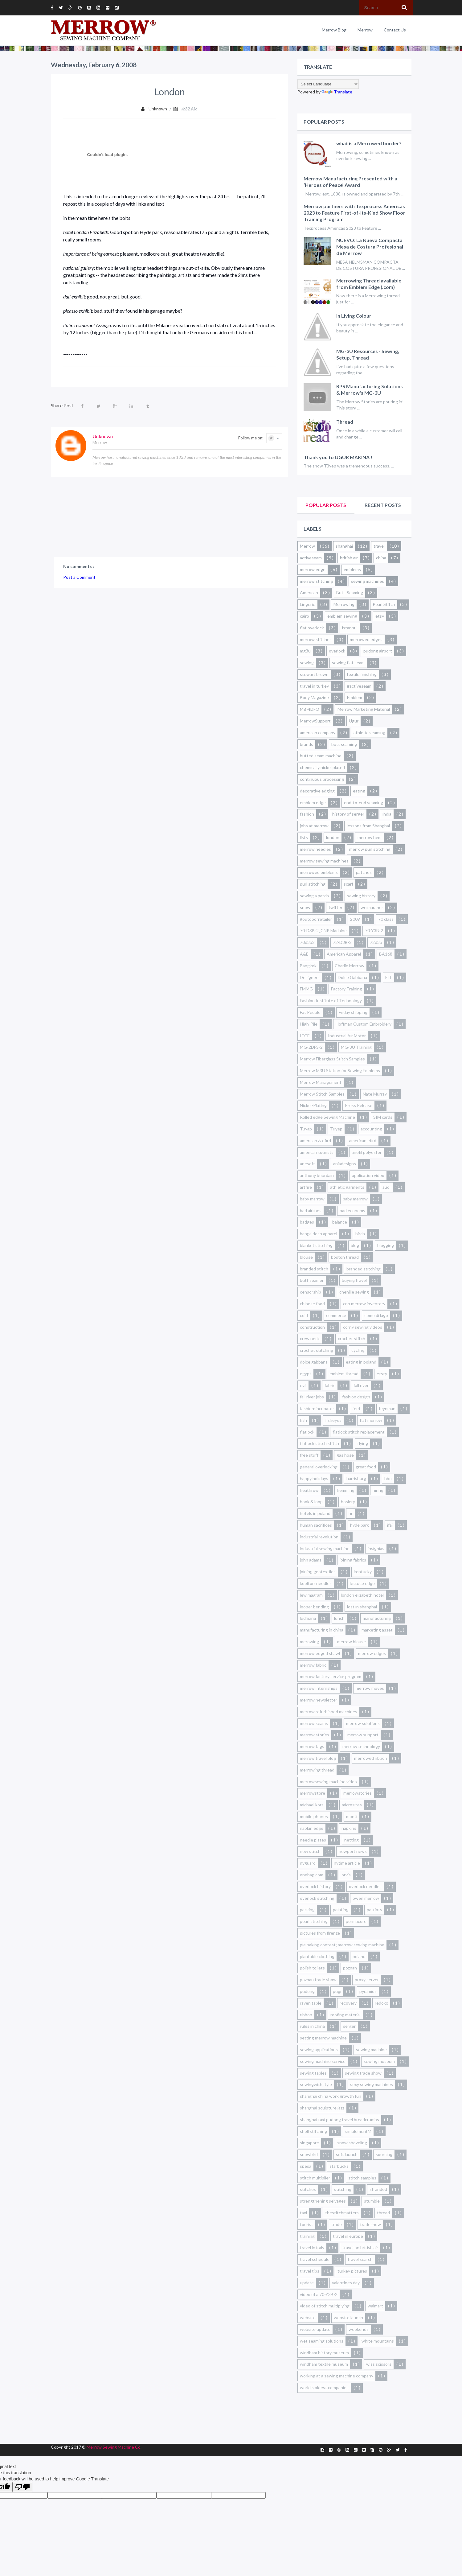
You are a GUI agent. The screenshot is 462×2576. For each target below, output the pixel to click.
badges (307, 1221)
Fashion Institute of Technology (331, 1000)
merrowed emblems (319, 872)
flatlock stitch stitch (319, 1443)
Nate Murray (375, 1094)
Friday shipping (353, 1012)
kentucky (363, 1571)
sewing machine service (322, 2061)
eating (359, 790)
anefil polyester (367, 1152)
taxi (303, 2212)
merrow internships (318, 1688)
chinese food (312, 1303)
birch (360, 1233)
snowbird (309, 2154)
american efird (362, 1140)
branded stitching (363, 1268)
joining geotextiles (318, 1571)
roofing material (345, 2014)
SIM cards (382, 1117)
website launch (348, 2317)
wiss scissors (378, 2364)
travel (379, 546)
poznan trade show (318, 1979)
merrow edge (312, 569)
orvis (346, 1874)
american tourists (316, 1152)
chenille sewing (354, 1291)
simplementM (358, 2131)
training (307, 2236)
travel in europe (348, 2236)
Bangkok (308, 965)
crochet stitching (316, 1350)
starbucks (339, 2166)
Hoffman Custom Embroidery (363, 1024)
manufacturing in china (321, 1629)
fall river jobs (312, 1396)
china (381, 557)
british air (349, 557)
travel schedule (314, 2259)
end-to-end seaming (363, 802)
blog (355, 1245)
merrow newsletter (318, 1699)
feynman (387, 1408)
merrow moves (370, 1688)
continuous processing (322, 779)
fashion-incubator (317, 1408)
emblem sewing (342, 616)
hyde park (359, 1525)
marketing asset (377, 1629)
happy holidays (314, 1478)
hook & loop (311, 1501)
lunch (339, 1618)
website (308, 2317)
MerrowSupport (315, 720)
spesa (305, 2166)
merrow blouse (351, 1641)
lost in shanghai (362, 1606)
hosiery (348, 1501)
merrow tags (312, 1746)
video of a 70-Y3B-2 (318, 2294)
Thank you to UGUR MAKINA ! (338, 457)
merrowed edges (366, 639)
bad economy (352, 1210)
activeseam (311, 557)
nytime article (347, 1863)
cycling (358, 1350)
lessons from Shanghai (368, 825)
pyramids (368, 1991)
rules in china (312, 2026)
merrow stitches (316, 639)
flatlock (307, 1431)
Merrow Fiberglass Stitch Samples (332, 1058)
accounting (371, 1128)
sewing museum (379, 2061)
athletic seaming (369, 732)
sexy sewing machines (371, 2084)
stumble (372, 2201)
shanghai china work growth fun (330, 2096)
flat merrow (371, 1420)
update (307, 2282)
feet (356, 1408)
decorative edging (317, 790)
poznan (350, 1967)
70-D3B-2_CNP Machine (323, 930)
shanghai (344, 546)
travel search (360, 2259)
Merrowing (343, 604)
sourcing (384, 2154)
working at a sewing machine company (336, 2375)
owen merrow (366, 1898)
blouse (306, 1257)
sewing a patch (314, 895)
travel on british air (360, 2247)
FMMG (306, 988)
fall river (361, 1385)
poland (359, 1956)
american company (317, 732)
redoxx (381, 2003)
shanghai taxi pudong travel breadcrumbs (339, 2119)
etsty (382, 1373)
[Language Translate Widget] (328, 84)
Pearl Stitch (384, 604)
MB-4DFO (309, 709)
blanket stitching (316, 1245)
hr (351, 1513)
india (386, 814)
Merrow (365, 29)
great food (366, 1466)
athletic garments (347, 1187)
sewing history (361, 895)
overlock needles (365, 1886)
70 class (386, 919)
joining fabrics (353, 1559)
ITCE (305, 1035)
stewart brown (314, 674)
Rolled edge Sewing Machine (327, 1117)
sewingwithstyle (316, 2084)
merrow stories (314, 1734)
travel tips (309, 2271)
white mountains (378, 2341)
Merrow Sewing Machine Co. (114, 2447)
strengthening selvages (323, 2201)
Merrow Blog (334, 29)
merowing (309, 1641)
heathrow (309, 1490)
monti (351, 1816)
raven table (310, 2003)
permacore (356, 1921)
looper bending (314, 1606)
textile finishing (362, 674)
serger (349, 2026)
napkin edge (311, 1828)
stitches (308, 2189)
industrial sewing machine (325, 1548)
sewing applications (319, 2049)
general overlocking (318, 1466)
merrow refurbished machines (328, 1711)
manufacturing (377, 1618)
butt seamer (312, 1280)
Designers (310, 977)
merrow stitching (316, 581)
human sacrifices (316, 1525)
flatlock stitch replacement (359, 1431)
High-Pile (308, 1024)
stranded (378, 2189)
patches (364, 872)
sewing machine (371, 2049)
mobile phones (314, 1816)
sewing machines (367, 581)
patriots (374, 1909)
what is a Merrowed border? (369, 143)
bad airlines (310, 1210)
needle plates (313, 1839)
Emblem (354, 697)
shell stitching (313, 2131)
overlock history (315, 1886)
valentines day (346, 2282)
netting (351, 1839)
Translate (336, 91)
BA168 (385, 954)
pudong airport (377, 650)
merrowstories (357, 1793)
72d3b (376, 942)
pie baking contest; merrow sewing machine (342, 1944)
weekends (359, 2329)
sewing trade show (363, 2073)
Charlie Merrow (349, 965)
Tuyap (306, 1128)
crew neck (310, 1338)
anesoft (307, 1163)
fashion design (356, 1396)
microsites (352, 1804)
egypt (305, 1373)
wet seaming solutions (321, 2341)
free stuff (309, 1455)
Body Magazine (314, 697)
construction (312, 1327)
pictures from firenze (320, 1933)
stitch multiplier (315, 2177)
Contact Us (395, 29)
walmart (375, 2305)
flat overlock (312, 627)
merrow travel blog (318, 1758)
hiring (378, 1490)
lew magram (311, 1595)
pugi (337, 1991)
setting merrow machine (323, 2037)
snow (305, 907)
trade (336, 2224)
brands (306, 744)
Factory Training (346, 988)
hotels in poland (315, 1513)
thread (383, 2212)
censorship (310, 1291)
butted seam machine (320, 755)
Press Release (358, 1105)
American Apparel (344, 954)
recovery (348, 2003)
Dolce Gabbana (352, 977)
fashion (307, 814)
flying (362, 1443)
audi (386, 1187)
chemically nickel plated (322, 767)
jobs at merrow (314, 825)
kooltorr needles (316, 1583)
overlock (337, 650)
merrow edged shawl (320, 1653)
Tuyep (336, 1128)
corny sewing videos (362, 1327)
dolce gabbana (314, 1361)
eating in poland (361, 1361)
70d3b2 (307, 942)
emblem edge (313, 802)
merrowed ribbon (370, 1758)
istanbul (350, 627)
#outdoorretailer (316, 919)
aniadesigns (344, 1163)
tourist (306, 2224)
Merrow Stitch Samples (322, 1094)
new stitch (310, 1851)
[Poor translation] (22, 2487)
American (309, 592)
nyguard (308, 1863)
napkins (348, 1828)
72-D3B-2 (342, 942)
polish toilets (312, 1967)
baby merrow (355, 1198)
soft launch (347, 2154)
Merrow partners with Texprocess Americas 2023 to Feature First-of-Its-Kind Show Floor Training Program (354, 212)
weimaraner (372, 907)
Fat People (310, 1012)
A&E (304, 954)
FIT (388, 977)
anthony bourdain (317, 1175)
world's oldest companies (324, 2387)
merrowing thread (317, 1769)
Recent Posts (383, 505)
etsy (379, 616)
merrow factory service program (330, 1676)
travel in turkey (314, 686)
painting (341, 1909)
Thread (344, 422)
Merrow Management (320, 1082)
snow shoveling (352, 2142)
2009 (355, 919)
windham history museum (324, 2352)
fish (303, 1420)
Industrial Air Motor (347, 1035)
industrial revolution (319, 1536)
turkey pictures (352, 2271)
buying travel (354, 1280)
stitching (342, 2189)
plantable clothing (317, 1956)
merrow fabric (313, 1665)
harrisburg (356, 1478)
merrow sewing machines (324, 860)
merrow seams (314, 1723)
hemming (345, 1490)
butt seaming (344, 744)
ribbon (306, 2014)
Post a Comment (79, 577)
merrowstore (312, 1793)
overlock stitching (317, 1898)
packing (307, 1909)
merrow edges (372, 1653)
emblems (352, 569)
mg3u (305, 650)
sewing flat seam (348, 662)
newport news (353, 1851)
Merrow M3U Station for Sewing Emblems (340, 1070)
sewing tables (313, 2073)
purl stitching (312, 884)
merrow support (362, 1734)
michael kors (312, 1804)
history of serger (348, 814)
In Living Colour (353, 316)
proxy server (367, 1979)
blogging (385, 1245)
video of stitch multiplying (325, 2305)
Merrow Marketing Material (363, 709)
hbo (388, 1478)
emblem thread (343, 1373)
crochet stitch (351, 1338)
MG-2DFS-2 (311, 1047)
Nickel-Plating (313, 1105)
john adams (310, 1559)
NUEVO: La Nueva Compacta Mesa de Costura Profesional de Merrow (369, 246)
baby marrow (312, 1198)
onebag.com (311, 1874)
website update (315, 2329)
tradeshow (370, 2224)
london (332, 837)
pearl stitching (314, 1921)
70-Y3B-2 (374, 930)
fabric (330, 1385)
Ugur (353, 720)
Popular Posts (325, 505)
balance (339, 1221)
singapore (309, 2142)
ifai (390, 1525)
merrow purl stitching (369, 849)
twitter (335, 907)
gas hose (345, 1455)
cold (304, 1315)
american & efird (315, 1140)
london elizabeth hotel (362, 1595)
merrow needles (315, 849)
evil (303, 1385)
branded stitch (314, 1268)
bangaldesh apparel (318, 1233)
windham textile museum (324, 2364)
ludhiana (308, 1618)
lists (304, 837)
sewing (307, 662)
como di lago (376, 1315)
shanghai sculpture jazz (322, 2107)
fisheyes (333, 1420)
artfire (306, 1187)
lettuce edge (362, 1583)
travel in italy (312, 2247)
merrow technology (361, 1746)
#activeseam (359, 686)
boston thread (345, 1257)
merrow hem (370, 837)
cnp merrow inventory (364, 1303)
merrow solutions (363, 1723)
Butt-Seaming (349, 592)
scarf (348, 884)
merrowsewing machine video (328, 1781)
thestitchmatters (342, 2212)
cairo (304, 616)
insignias (376, 1548)
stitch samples (362, 2177)
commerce (336, 1315)
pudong (307, 1991)
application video (368, 1175)
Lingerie (307, 604)
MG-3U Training (356, 1047)
